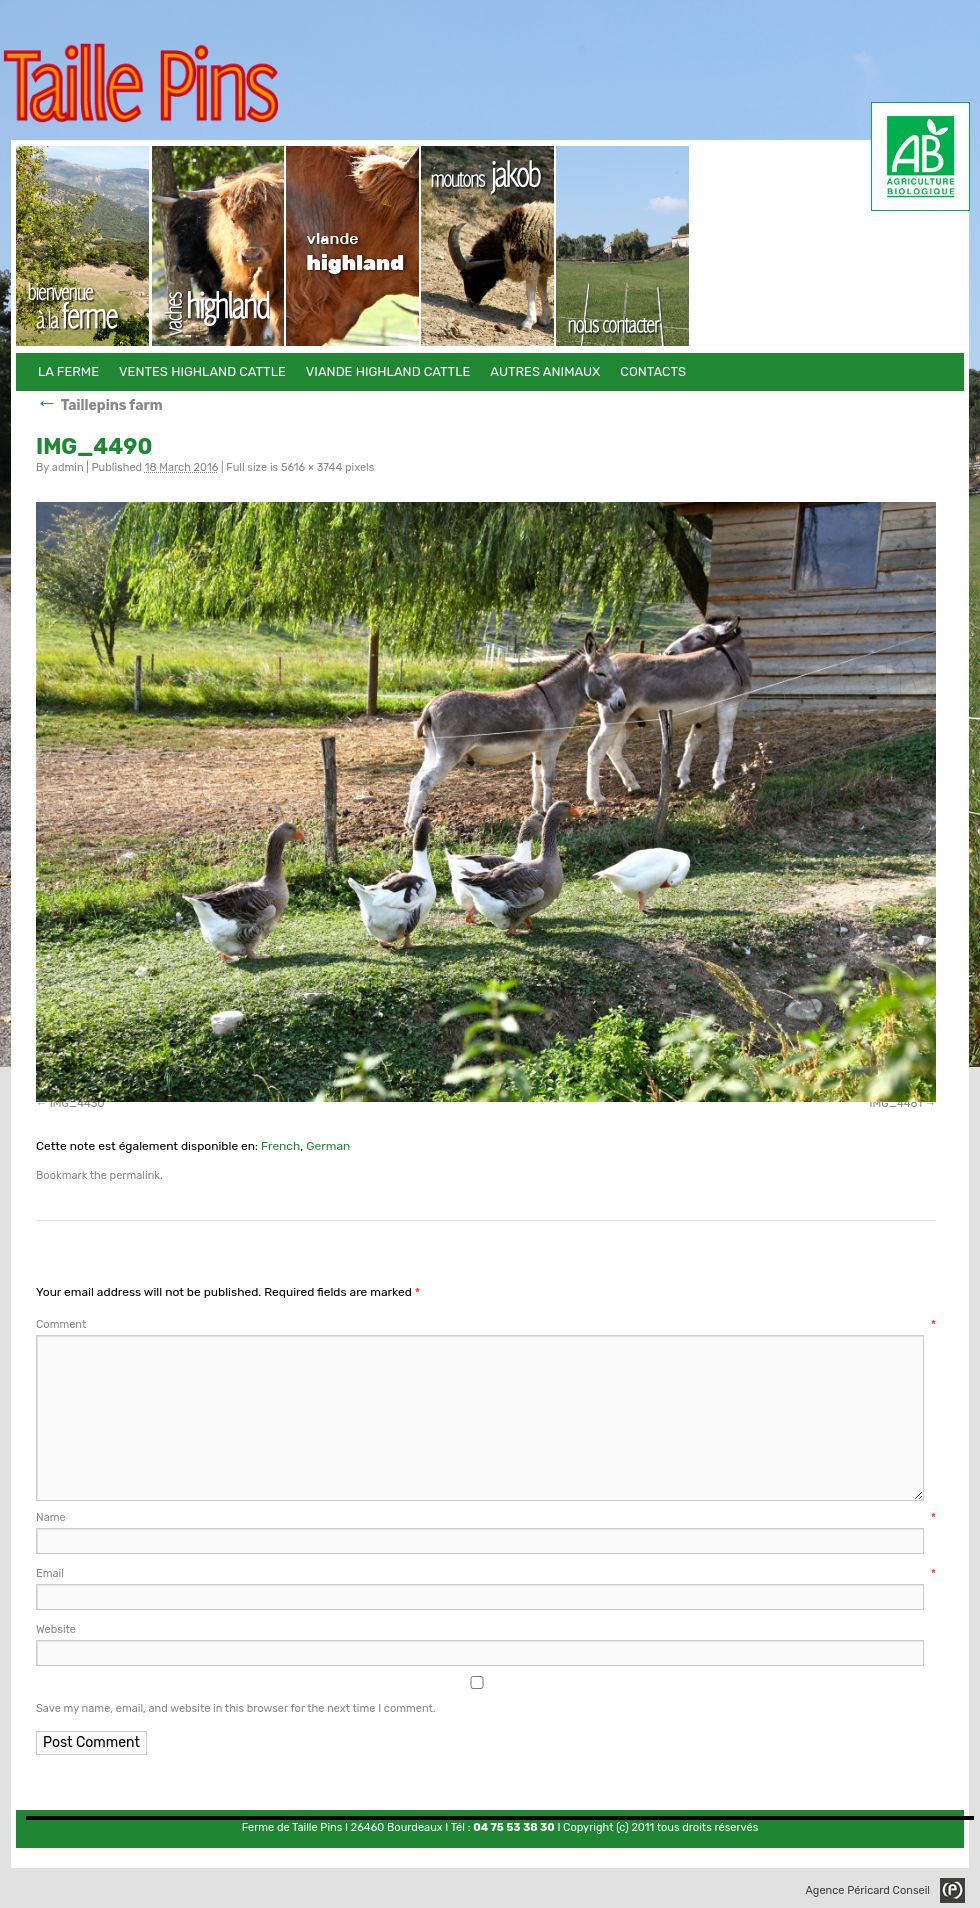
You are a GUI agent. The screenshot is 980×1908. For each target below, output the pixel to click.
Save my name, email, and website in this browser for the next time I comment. (236, 1708)
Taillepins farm (99, 405)
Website (56, 1629)
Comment (486, 1324)
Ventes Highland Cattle (218, 246)
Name (486, 1517)
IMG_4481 (895, 1103)
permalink (135, 1175)
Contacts (623, 246)
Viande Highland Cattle (353, 246)
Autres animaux (488, 246)
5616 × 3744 (311, 467)
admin (68, 467)
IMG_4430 (77, 1103)
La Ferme (83, 246)
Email (486, 1573)
